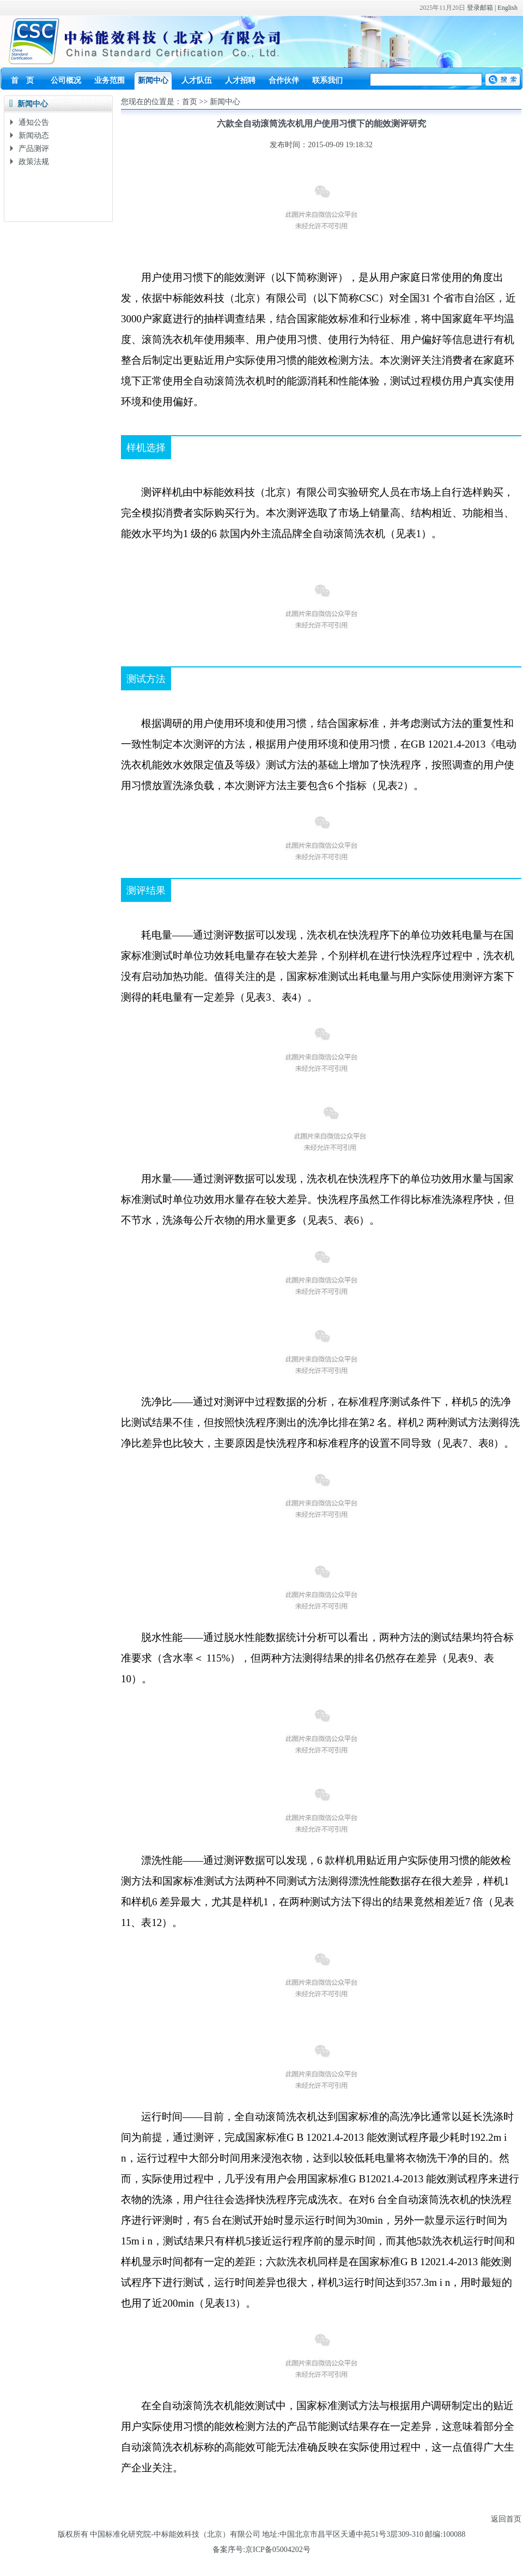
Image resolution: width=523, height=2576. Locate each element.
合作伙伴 (284, 80)
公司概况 (66, 80)
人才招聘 (240, 80)
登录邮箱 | (482, 7)
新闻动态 (34, 135)
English (507, 7)
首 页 (22, 80)
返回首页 (506, 2519)
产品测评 (34, 149)
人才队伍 (196, 80)
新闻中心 (153, 80)
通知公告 (34, 122)
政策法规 (34, 162)
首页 (189, 102)
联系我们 (327, 80)
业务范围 (109, 80)
